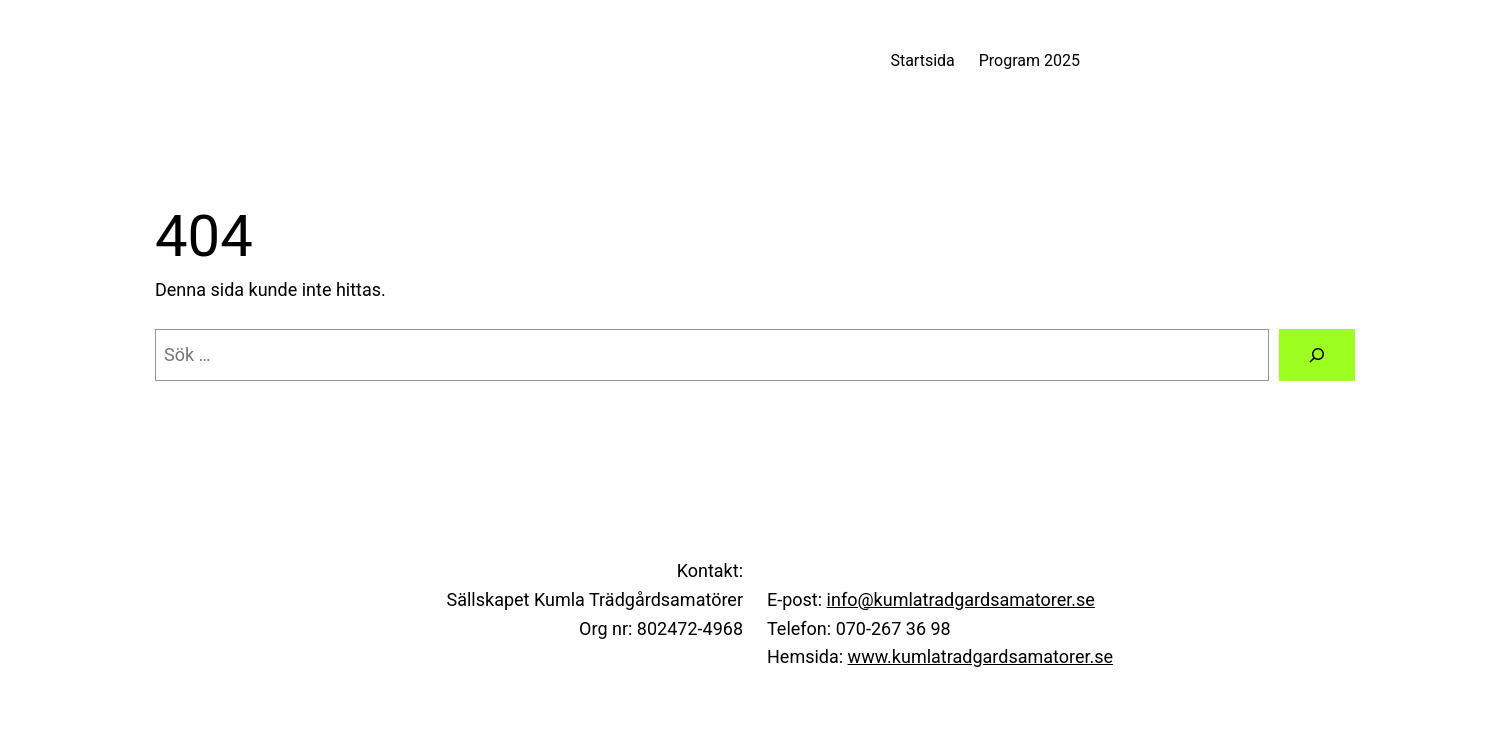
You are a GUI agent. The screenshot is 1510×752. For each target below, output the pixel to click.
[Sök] (1317, 355)
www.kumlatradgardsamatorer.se (981, 656)
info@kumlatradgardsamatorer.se (961, 599)
